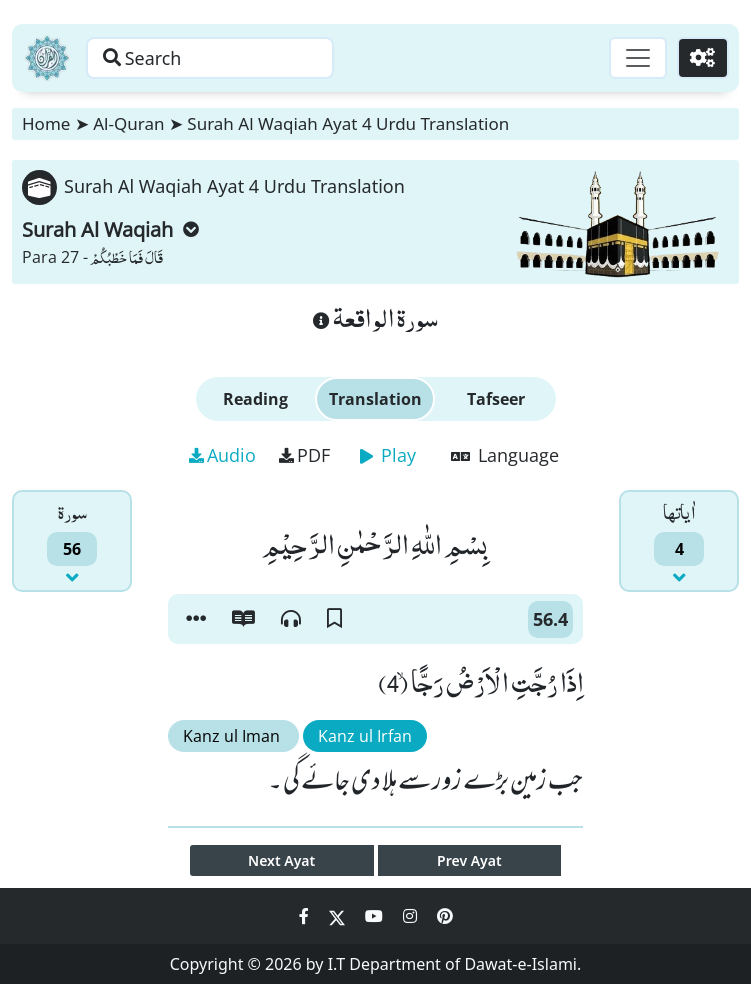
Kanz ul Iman (233, 736)
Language (505, 455)
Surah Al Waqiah (110, 229)
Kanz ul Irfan (365, 736)
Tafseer (496, 399)
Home (46, 123)
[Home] (47, 58)
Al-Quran (128, 123)
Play (388, 455)
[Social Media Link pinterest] (445, 916)
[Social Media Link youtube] (376, 916)
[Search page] (213, 58)
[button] (196, 619)
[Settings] (702, 58)
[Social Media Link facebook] (306, 916)
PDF (304, 455)
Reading (255, 399)
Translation (375, 399)
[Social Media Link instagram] (412, 916)
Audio (222, 455)
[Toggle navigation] (637, 58)
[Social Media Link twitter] (339, 916)
